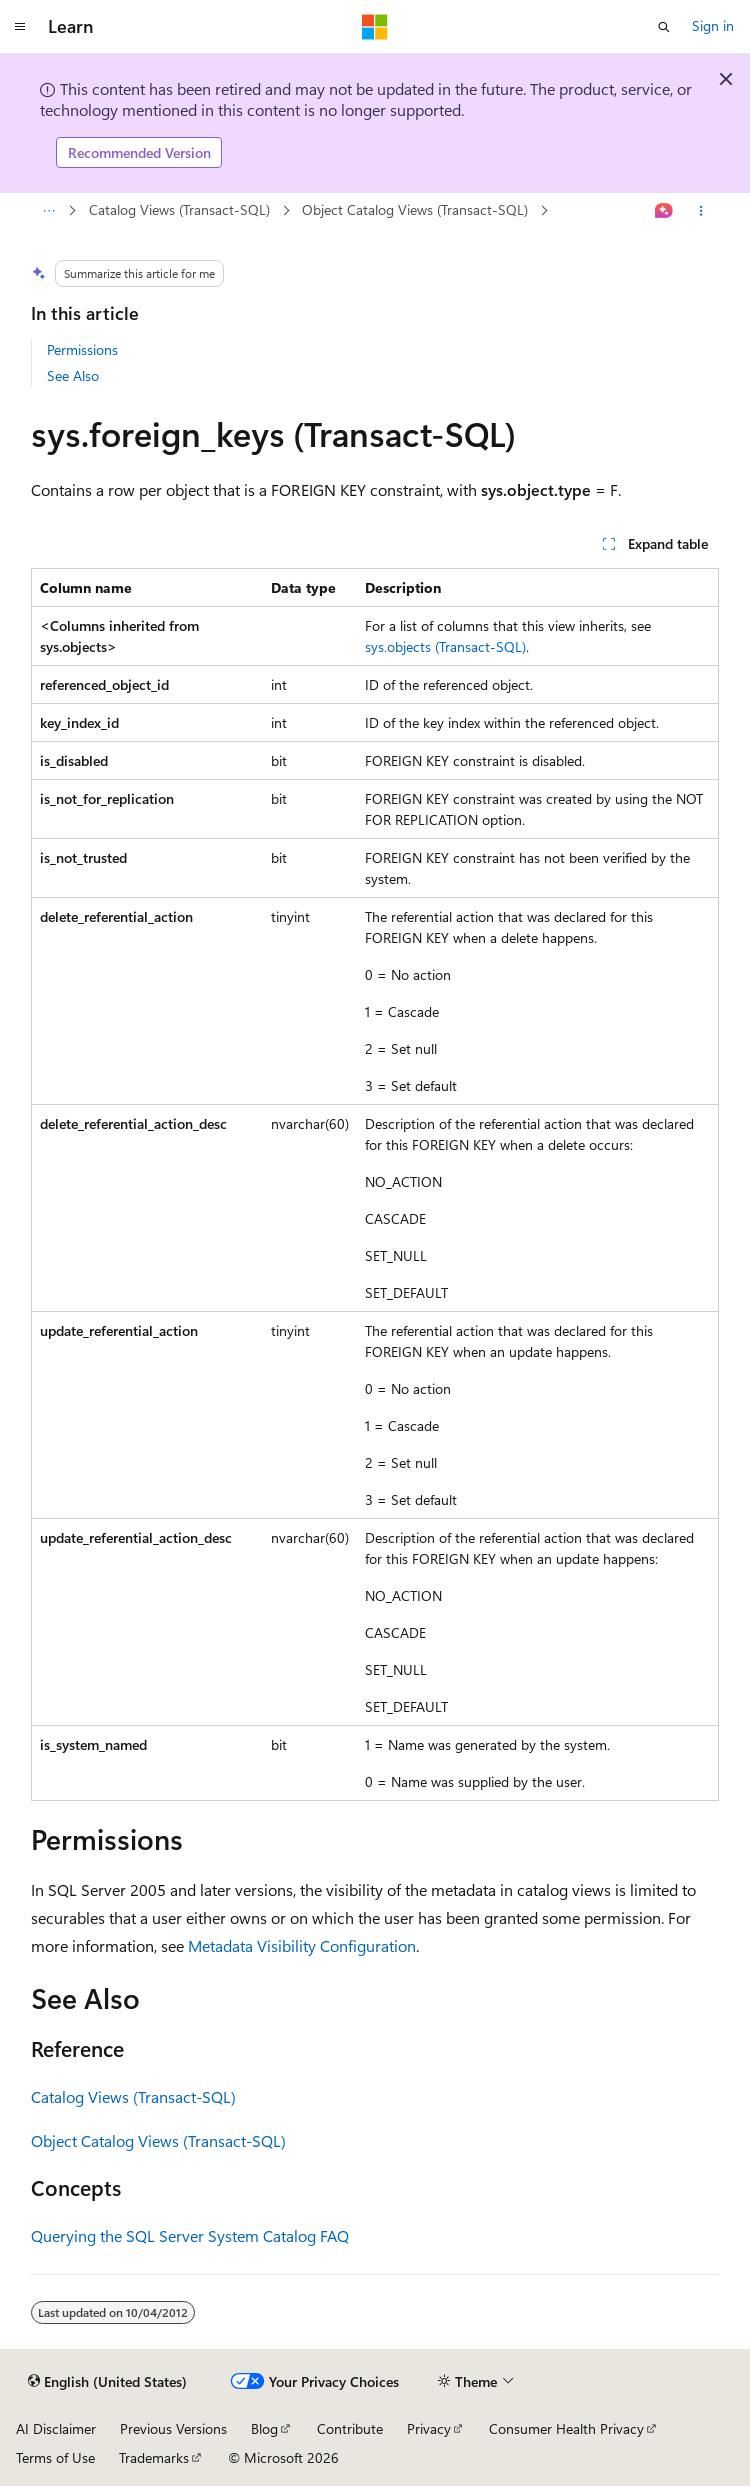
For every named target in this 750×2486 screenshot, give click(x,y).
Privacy (429, 2428)
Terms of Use (55, 2457)
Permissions (82, 349)
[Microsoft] (375, 27)
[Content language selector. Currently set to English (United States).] (107, 2382)
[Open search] (664, 27)
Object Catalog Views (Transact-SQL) (415, 209)
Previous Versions (173, 2428)
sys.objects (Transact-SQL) (445, 646)
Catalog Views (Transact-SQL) (179, 209)
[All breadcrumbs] (48, 211)
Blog (264, 2428)
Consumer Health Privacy (566, 2428)
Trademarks (154, 2457)
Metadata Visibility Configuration (302, 1945)
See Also (73, 375)
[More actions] (701, 211)
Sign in (713, 25)
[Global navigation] (20, 27)
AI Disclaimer (56, 2428)
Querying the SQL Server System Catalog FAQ (190, 2235)
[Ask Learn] (664, 211)
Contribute (350, 2428)
